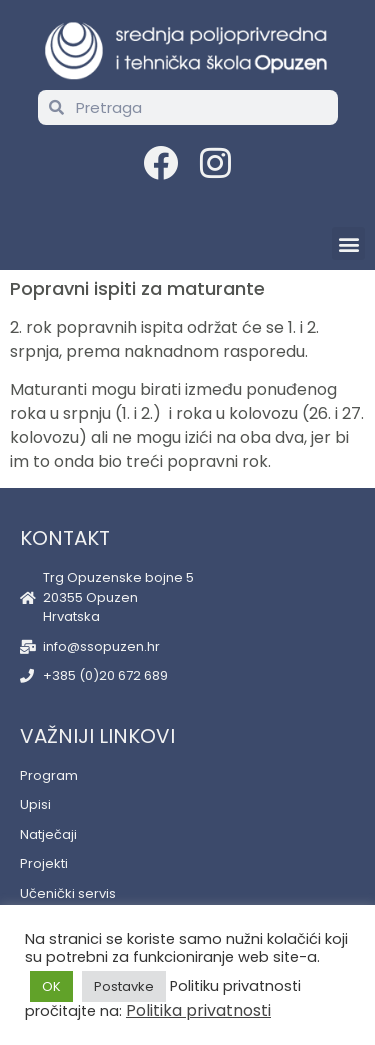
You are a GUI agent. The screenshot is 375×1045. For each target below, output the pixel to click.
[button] (348, 243)
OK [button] (51, 986)
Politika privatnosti (198, 1010)
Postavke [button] (124, 986)
